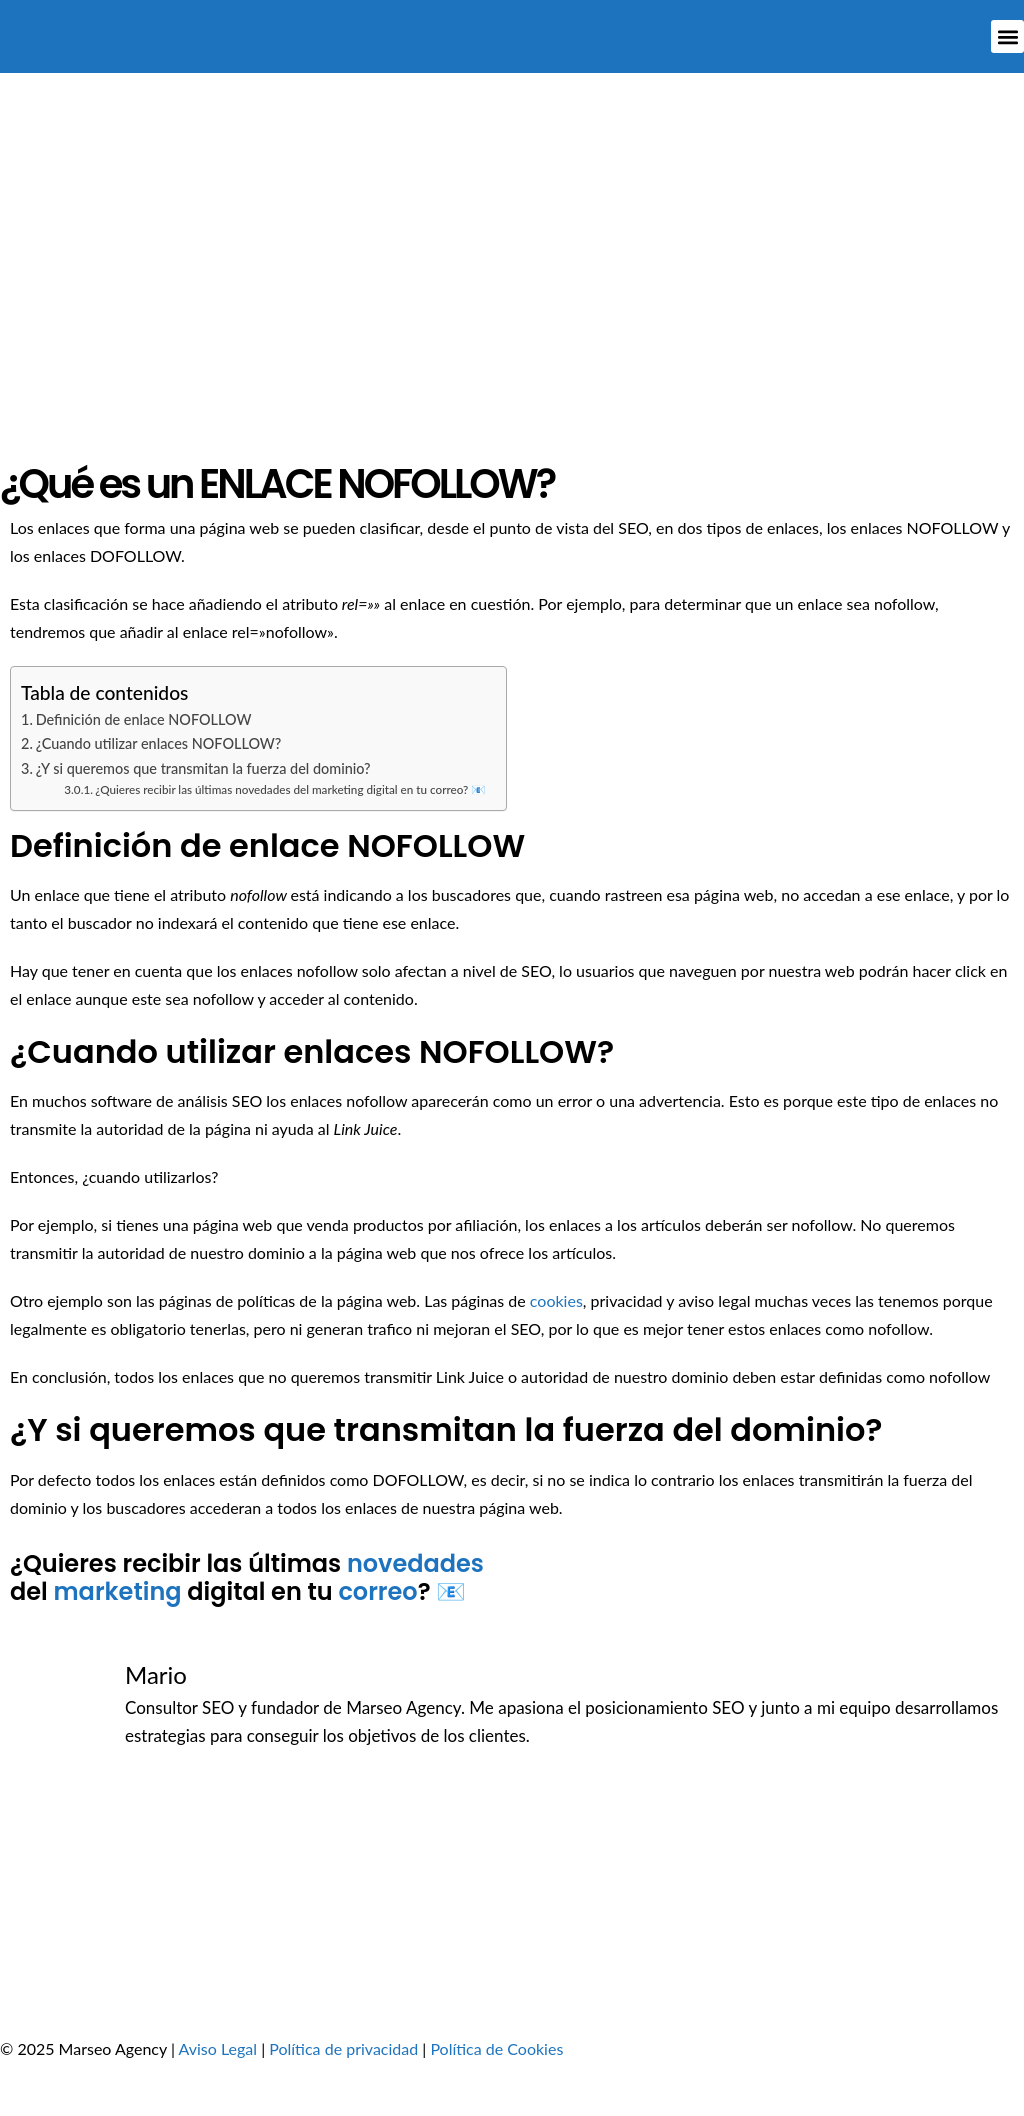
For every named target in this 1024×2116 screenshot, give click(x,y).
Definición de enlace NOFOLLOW (144, 719)
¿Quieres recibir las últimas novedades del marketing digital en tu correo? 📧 (290, 789)
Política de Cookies (496, 2048)
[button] (1007, 36)
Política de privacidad (343, 2048)
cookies (556, 1300)
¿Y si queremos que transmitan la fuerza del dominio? (203, 768)
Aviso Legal (218, 2048)
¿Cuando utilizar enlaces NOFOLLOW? (159, 743)
